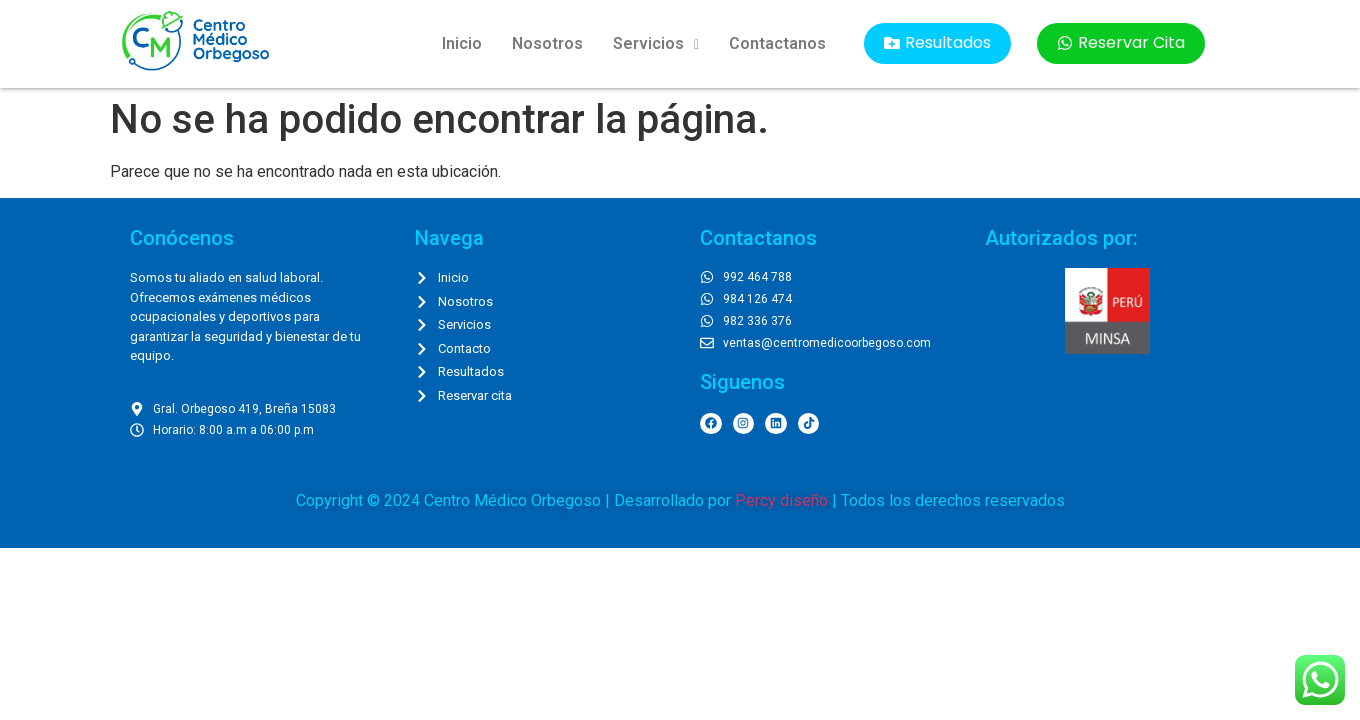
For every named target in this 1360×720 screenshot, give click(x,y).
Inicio (462, 43)
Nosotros (547, 43)
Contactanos (777, 43)
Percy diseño (781, 500)
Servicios (656, 43)
